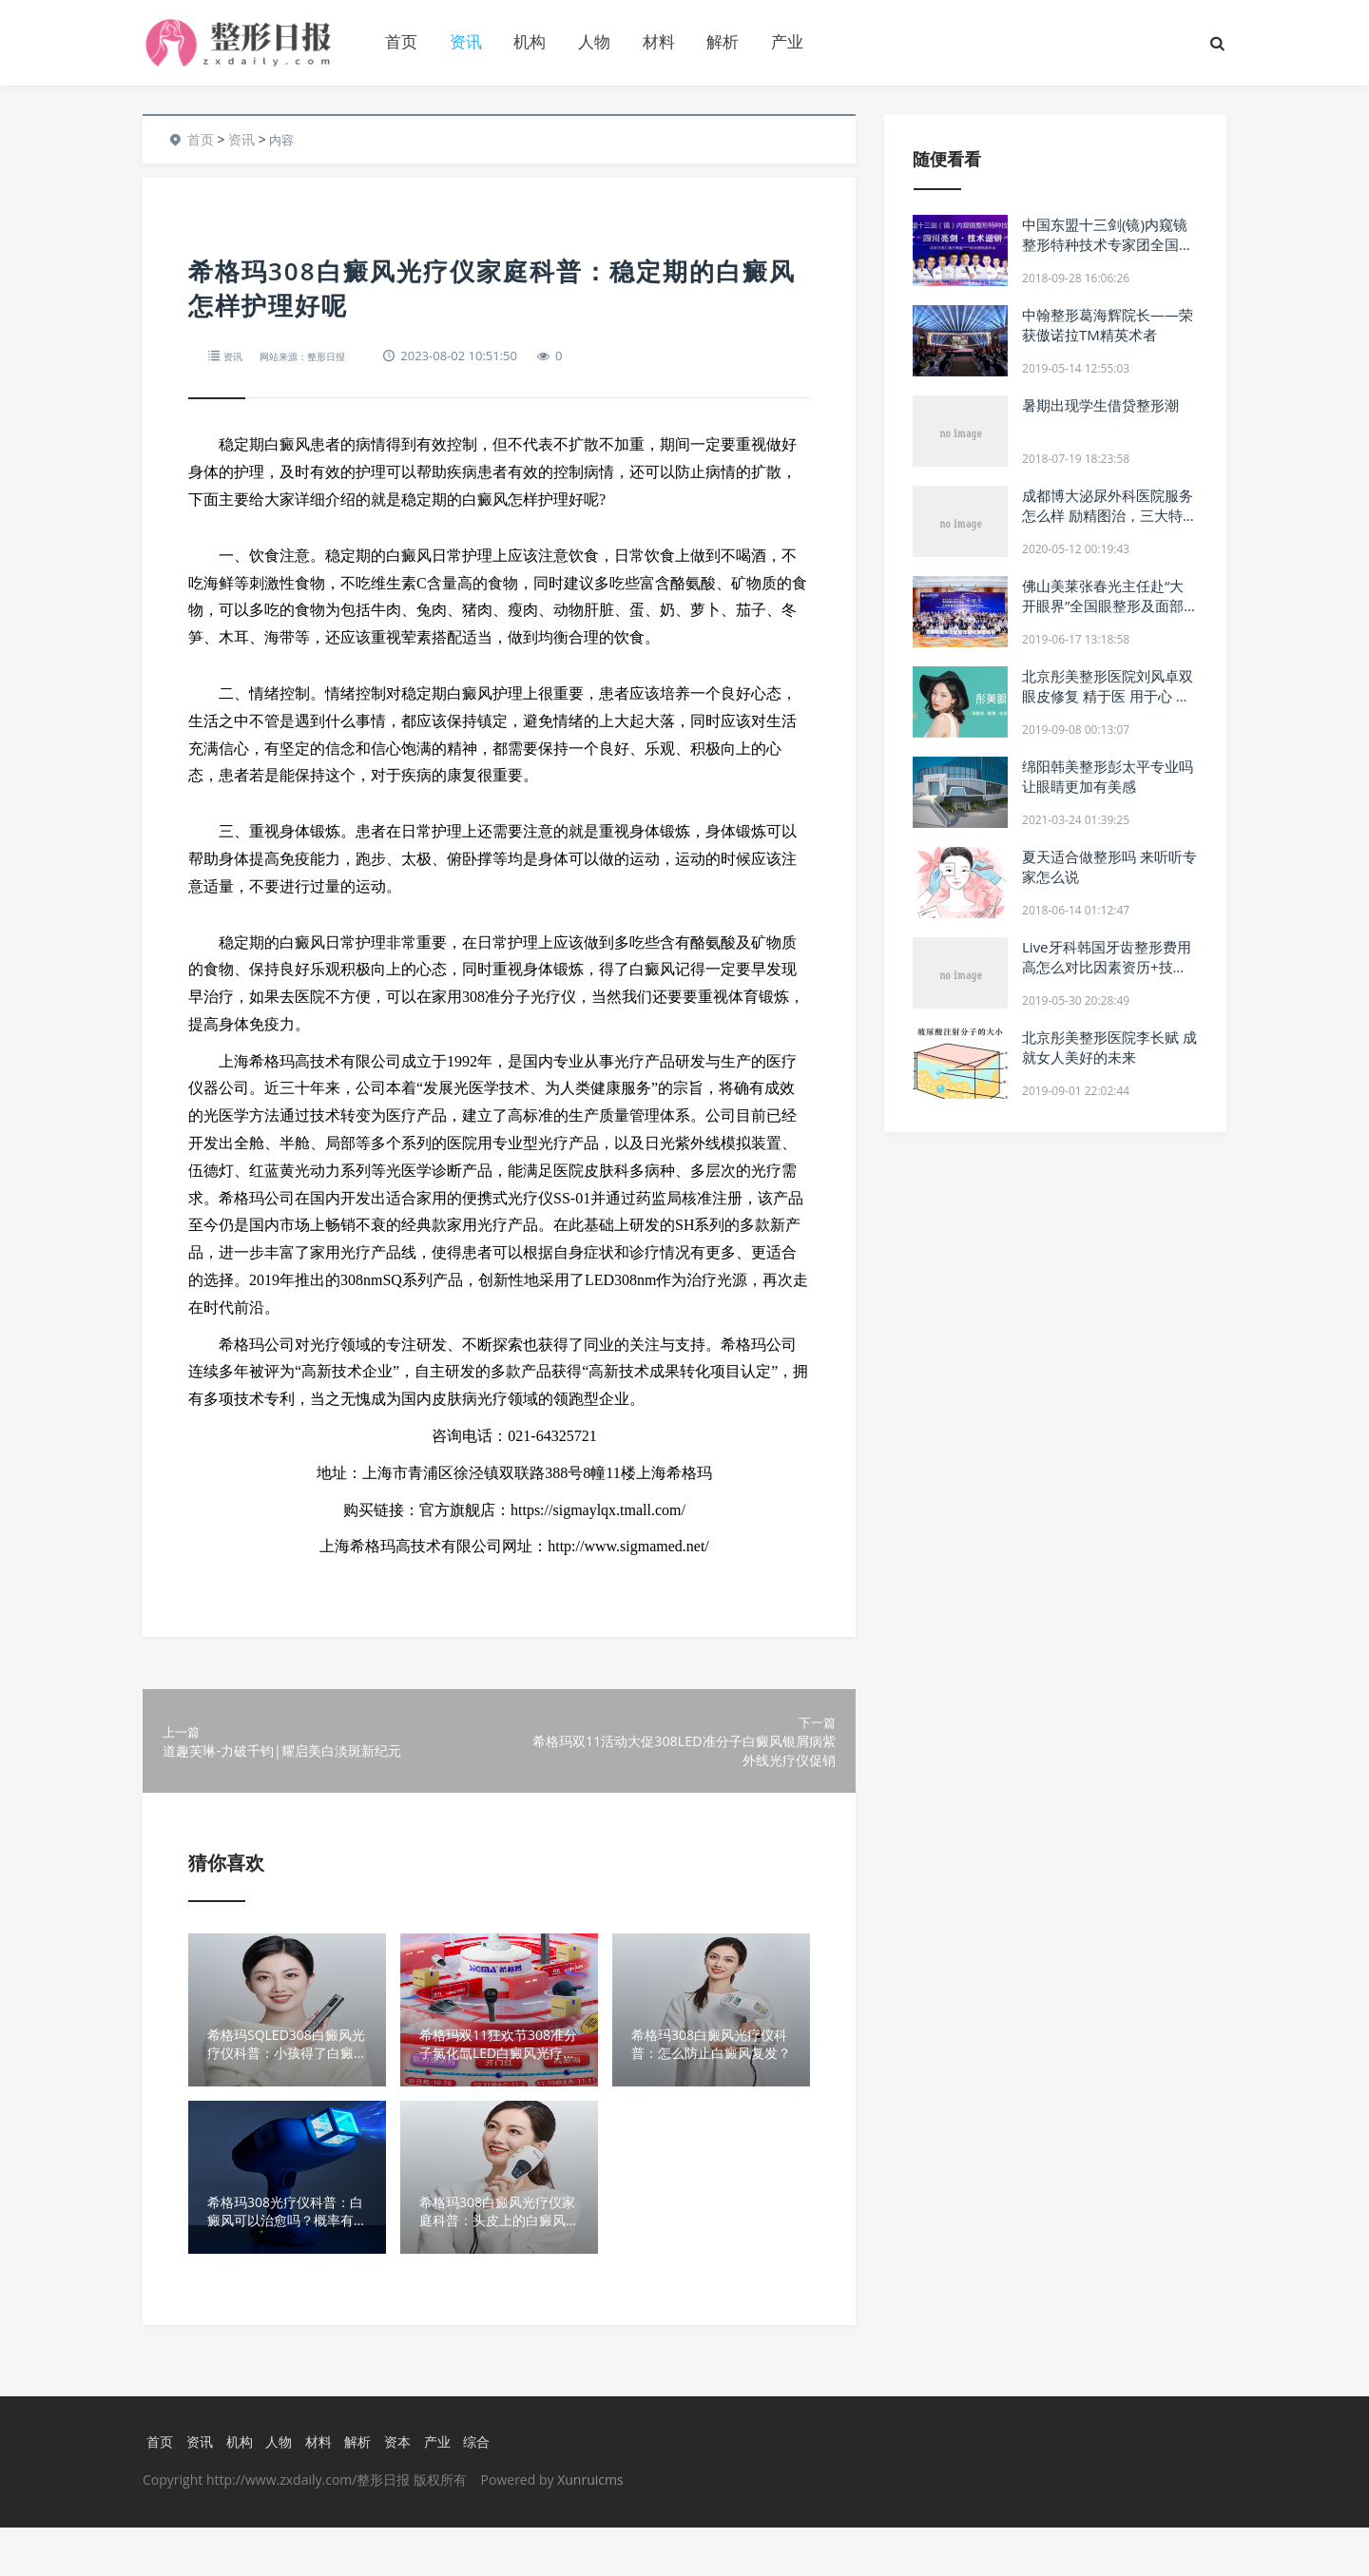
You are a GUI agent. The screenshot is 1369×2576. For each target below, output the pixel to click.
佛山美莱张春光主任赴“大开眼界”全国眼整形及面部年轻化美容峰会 (1103, 605)
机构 (529, 41)
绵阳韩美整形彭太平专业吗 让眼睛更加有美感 (1107, 776)
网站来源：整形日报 (320, 355)
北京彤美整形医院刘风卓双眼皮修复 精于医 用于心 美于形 (1107, 695)
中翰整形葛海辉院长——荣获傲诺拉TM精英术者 (1107, 324)
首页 (401, 41)
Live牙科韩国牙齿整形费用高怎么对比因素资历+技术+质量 (1106, 966)
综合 (488, 2488)
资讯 (466, 41)
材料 (659, 41)
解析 (722, 41)
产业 (787, 41)
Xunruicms (590, 2528)
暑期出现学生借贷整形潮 (1100, 404)
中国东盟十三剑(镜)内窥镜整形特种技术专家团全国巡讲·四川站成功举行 (1107, 244)
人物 (594, 41)
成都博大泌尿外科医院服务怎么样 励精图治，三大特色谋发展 (1109, 515)
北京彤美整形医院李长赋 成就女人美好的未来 (1109, 1047)
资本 (406, 2488)
